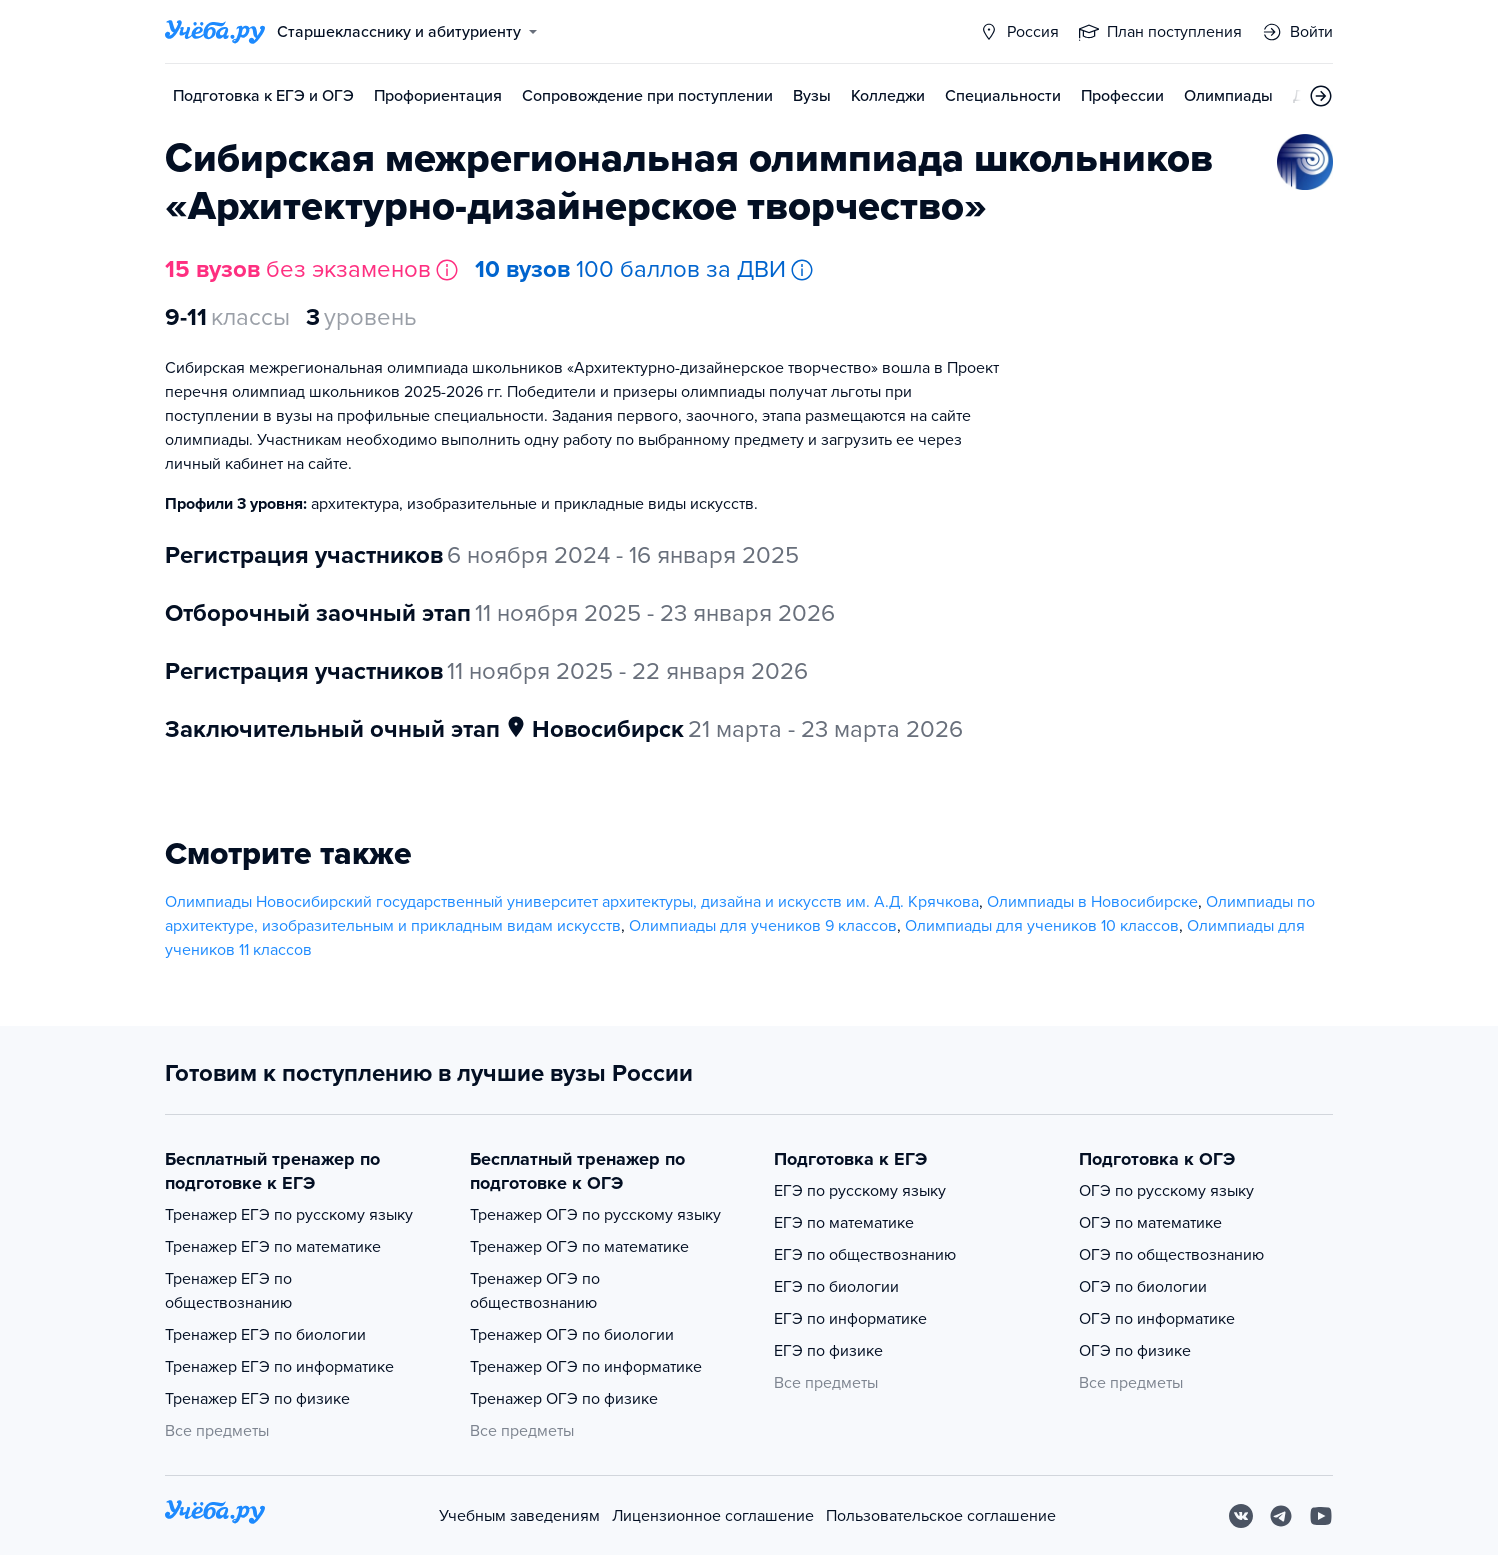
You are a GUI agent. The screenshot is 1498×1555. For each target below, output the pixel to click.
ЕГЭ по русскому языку (860, 1191)
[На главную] (215, 1515)
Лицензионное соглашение (713, 1516)
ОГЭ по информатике (1157, 1319)
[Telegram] (1281, 1516)
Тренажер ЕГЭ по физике (257, 1399)
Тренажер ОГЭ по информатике (586, 1367)
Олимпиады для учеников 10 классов (1042, 926)
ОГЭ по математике (1150, 1223)
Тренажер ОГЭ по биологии (572, 1335)
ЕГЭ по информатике (850, 1319)
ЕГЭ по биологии (836, 1287)
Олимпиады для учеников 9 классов (763, 926)
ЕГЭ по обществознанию (865, 1255)
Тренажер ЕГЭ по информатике (279, 1367)
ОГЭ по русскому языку (1166, 1191)
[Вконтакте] (1241, 1516)
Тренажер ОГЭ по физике (564, 1399)
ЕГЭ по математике (844, 1223)
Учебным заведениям (519, 1516)
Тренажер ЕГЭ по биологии (265, 1335)
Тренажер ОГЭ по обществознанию (535, 1291)
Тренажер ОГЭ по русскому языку (595, 1215)
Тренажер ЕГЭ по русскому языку (289, 1215)
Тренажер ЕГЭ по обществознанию (228, 1291)
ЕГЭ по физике (828, 1351)
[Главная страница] (215, 32)
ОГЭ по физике (1135, 1351)
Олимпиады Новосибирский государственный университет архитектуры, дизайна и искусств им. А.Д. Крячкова (572, 902)
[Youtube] (1321, 1516)
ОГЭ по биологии (1143, 1287)
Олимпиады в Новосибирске (1092, 902)
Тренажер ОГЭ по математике (579, 1247)
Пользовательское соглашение (941, 1516)
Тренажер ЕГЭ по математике (273, 1247)
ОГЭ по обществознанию (1171, 1255)
